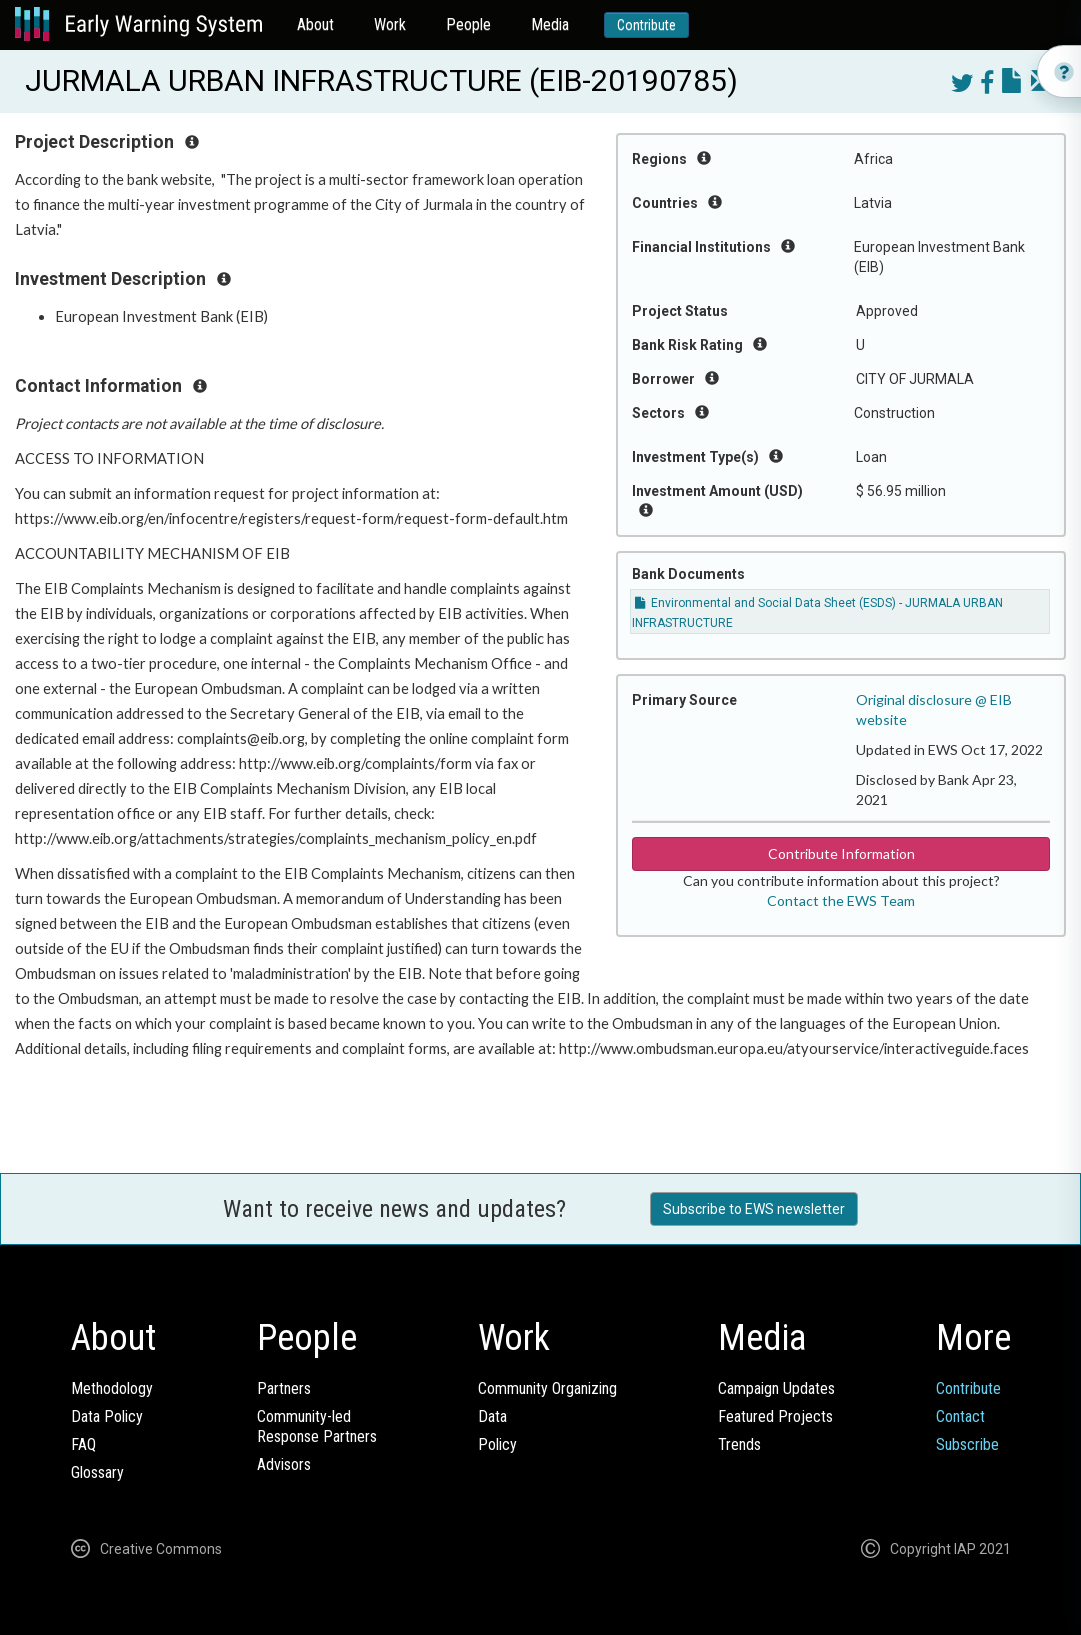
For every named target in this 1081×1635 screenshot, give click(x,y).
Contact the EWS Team (841, 900)
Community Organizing (547, 1388)
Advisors (284, 1464)
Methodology (112, 1388)
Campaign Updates (776, 1388)
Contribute (646, 25)
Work (390, 24)
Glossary (97, 1472)
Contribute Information (841, 853)
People (468, 24)
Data (492, 1416)
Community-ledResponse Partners (317, 1426)
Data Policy (107, 1416)
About (315, 24)
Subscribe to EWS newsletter (754, 1209)
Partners (284, 1388)
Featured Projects (775, 1416)
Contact (960, 1416)
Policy (497, 1444)
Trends (739, 1444)
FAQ (83, 1444)
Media (550, 24)
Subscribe (967, 1444)
